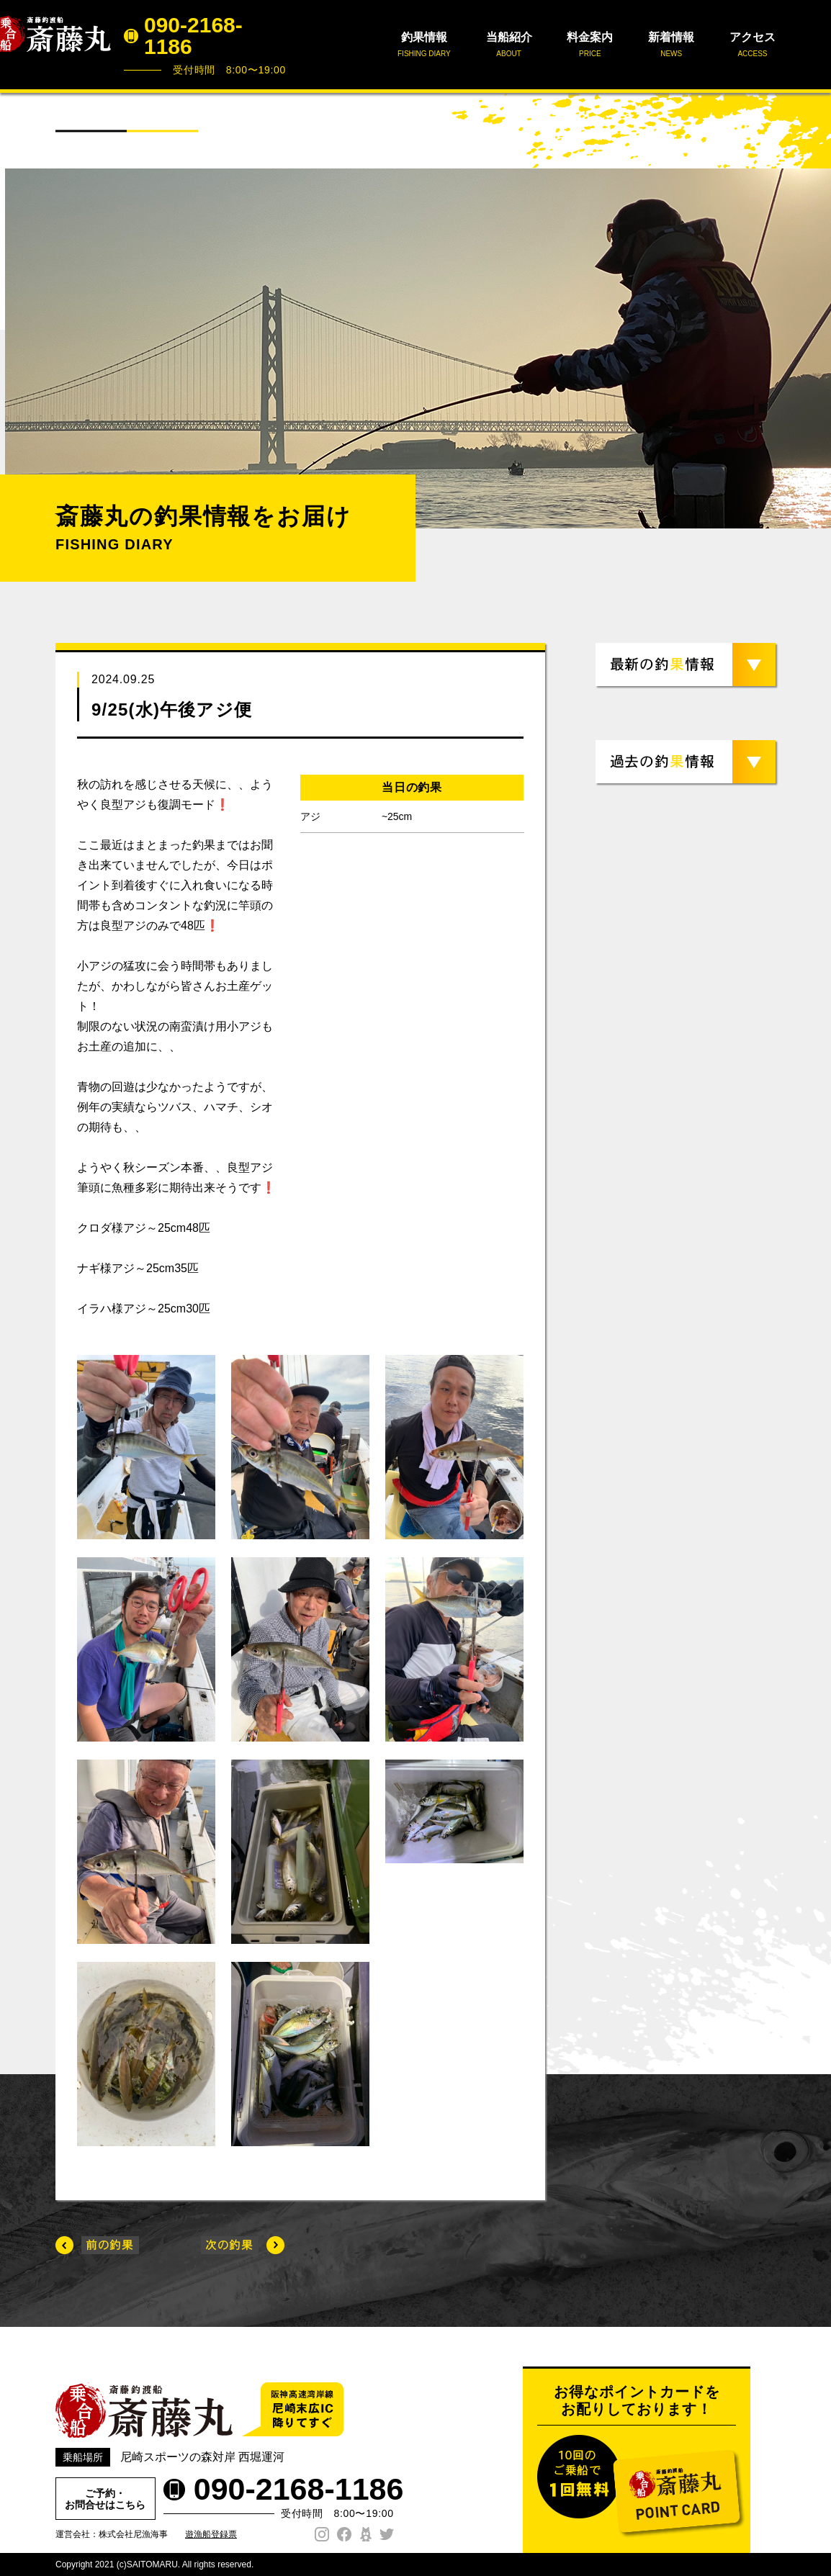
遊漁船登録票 (211, 2534)
